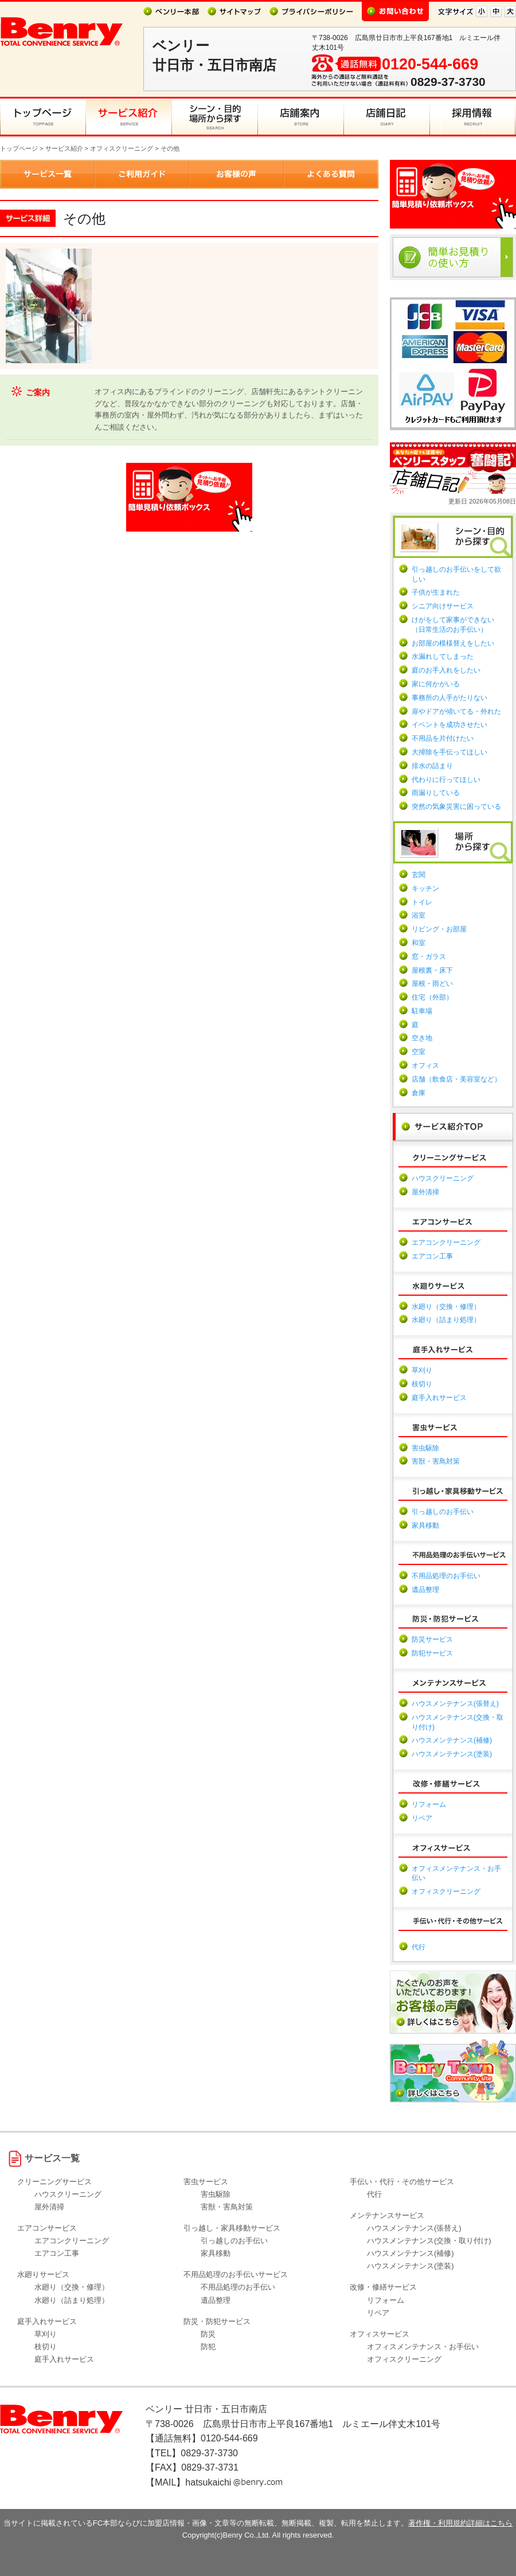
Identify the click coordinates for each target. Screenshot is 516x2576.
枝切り (422, 1384)
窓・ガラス (429, 957)
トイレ (422, 902)
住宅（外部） (432, 997)
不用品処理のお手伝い (446, 1576)
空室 (418, 1052)
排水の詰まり (432, 766)
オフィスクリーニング (121, 148)
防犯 (208, 2346)
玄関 (418, 875)
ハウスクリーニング (443, 1178)
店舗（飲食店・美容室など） (456, 1079)
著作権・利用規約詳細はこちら (460, 2523)
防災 (208, 2334)
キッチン (425, 888)
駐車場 (422, 1011)
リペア (422, 1818)
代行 (418, 1947)
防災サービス (432, 1639)
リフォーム (429, 1804)
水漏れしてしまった (443, 656)
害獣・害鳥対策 (436, 1461)
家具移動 (425, 1525)
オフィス (425, 1065)
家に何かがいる (436, 684)
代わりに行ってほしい (446, 780)
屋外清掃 (425, 1192)
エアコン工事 (432, 1256)
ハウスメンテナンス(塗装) (452, 1754)
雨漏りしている (436, 793)
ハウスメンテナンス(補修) (452, 1740)
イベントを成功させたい (449, 725)
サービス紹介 (64, 148)
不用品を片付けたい (443, 738)
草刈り (422, 1370)
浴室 (418, 915)
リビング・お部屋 (439, 929)
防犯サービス (432, 1653)
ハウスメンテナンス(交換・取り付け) (429, 2240)
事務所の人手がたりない (449, 698)
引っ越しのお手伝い (443, 1512)
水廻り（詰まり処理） (446, 1320)
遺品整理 (425, 1590)
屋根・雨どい (432, 984)
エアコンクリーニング (446, 1242)
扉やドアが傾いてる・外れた (456, 711)
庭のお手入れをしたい (446, 670)
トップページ (19, 148)
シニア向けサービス (443, 606)
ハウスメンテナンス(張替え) (455, 1704)
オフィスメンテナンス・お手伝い (423, 2346)
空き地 (422, 1038)
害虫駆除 (425, 1448)
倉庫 (418, 1093)
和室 (418, 943)
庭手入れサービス (439, 1398)
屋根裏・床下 (432, 970)
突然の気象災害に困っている (456, 807)
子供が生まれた (436, 592)
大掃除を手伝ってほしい (449, 752)
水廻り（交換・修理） (446, 1307)
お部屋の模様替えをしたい (453, 643)
